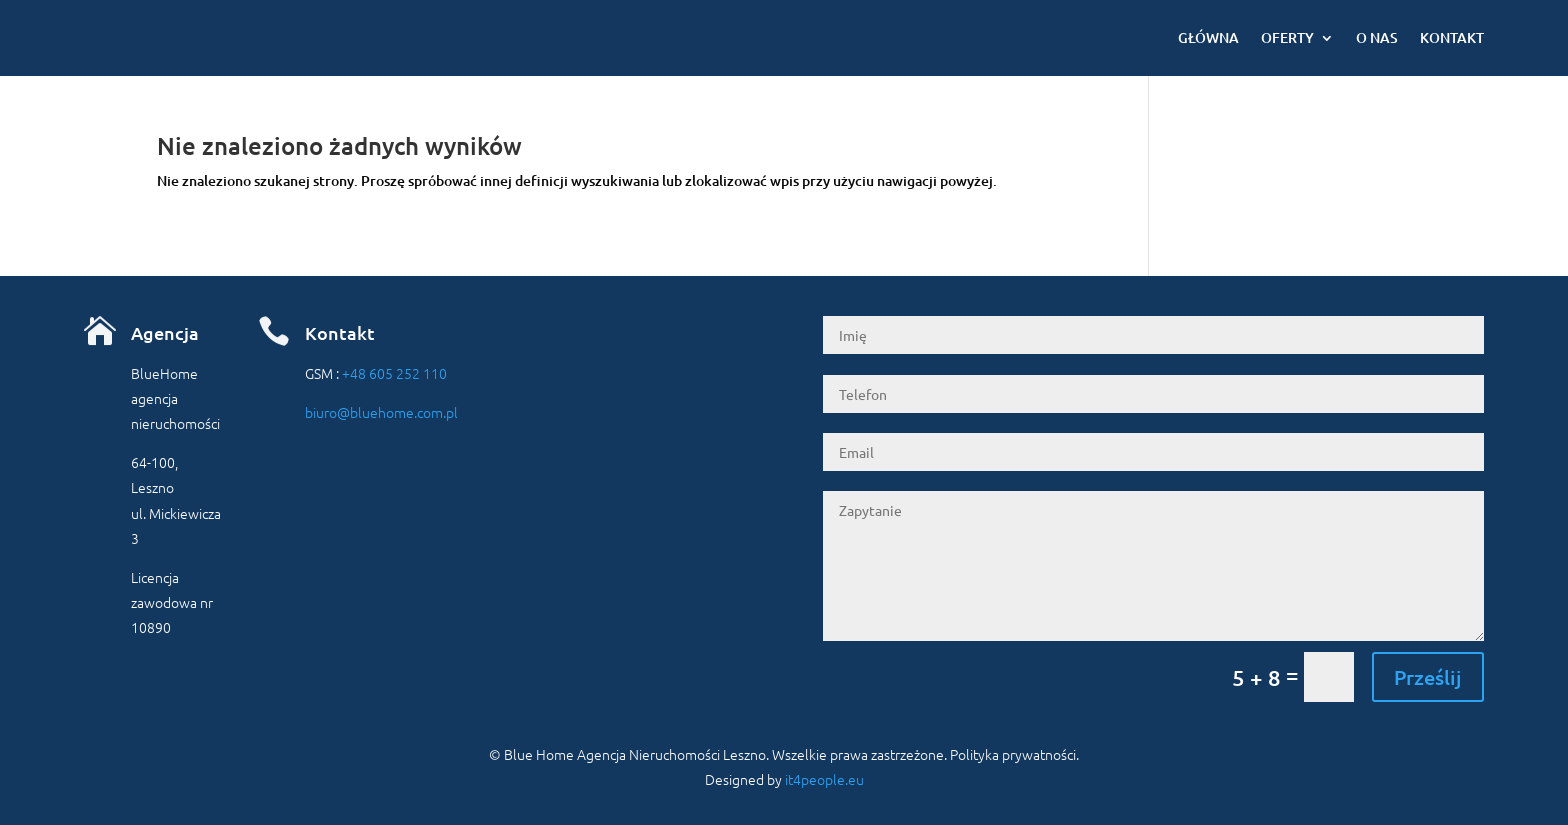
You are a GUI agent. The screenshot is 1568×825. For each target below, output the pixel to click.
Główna (1208, 37)
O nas (1377, 37)
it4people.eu (824, 779)
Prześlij (1428, 677)
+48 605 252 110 (394, 373)
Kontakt (1452, 37)
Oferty (1287, 37)
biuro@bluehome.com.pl (381, 412)
